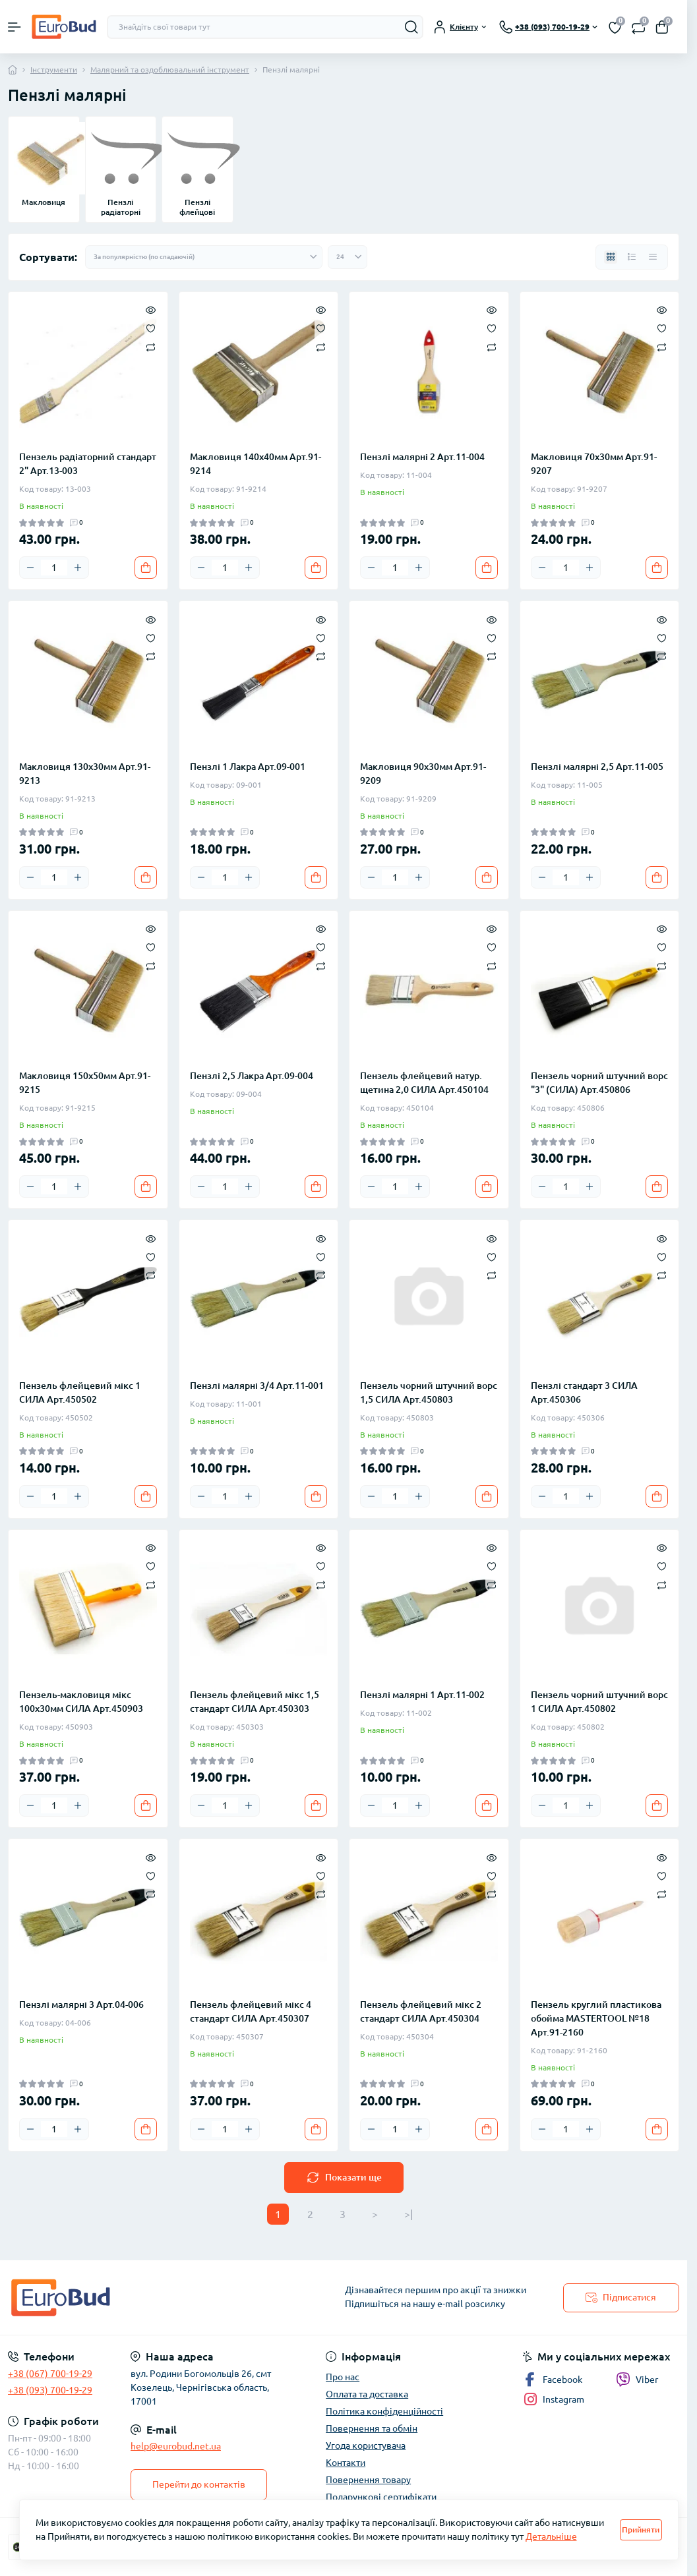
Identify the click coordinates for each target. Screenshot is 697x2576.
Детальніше (551, 2536)
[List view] (631, 257)
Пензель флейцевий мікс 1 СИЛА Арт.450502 (79, 1392)
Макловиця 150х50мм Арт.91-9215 (84, 1082)
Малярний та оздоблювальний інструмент (169, 69)
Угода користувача (366, 2445)
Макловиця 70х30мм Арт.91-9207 (594, 464)
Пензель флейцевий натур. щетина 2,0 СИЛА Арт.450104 (424, 1082)
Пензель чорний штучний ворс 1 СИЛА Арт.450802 (599, 1701)
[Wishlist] (151, 327)
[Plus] (77, 567)
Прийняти (640, 2529)
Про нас (342, 2377)
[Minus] (30, 567)
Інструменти (53, 69)
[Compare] (151, 346)
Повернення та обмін (371, 2428)
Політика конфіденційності (384, 2411)
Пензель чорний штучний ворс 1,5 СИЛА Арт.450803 (428, 1392)
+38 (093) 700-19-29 (50, 2390)
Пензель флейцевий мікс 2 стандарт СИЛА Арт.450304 (420, 2011)
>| (408, 2214)
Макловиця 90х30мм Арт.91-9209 (423, 773)
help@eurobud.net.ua (176, 2446)
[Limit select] (347, 257)
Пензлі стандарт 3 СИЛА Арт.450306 (584, 1392)
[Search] (411, 27)
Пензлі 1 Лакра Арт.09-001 (247, 766)
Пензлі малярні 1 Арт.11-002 (422, 1694)
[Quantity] (54, 567)
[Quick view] (151, 309)
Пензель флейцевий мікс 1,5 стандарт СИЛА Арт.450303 (254, 1701)
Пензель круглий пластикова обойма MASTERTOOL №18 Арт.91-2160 (596, 2018)
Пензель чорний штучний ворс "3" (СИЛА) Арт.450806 (599, 1082)
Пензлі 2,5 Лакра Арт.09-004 (251, 1075)
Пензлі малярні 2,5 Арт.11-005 (597, 766)
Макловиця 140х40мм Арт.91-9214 (255, 464)
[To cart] (146, 567)
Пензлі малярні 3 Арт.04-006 (81, 2004)
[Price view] (652, 257)
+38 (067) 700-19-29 (50, 2373)
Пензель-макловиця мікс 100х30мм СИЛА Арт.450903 (81, 1701)
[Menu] (14, 27)
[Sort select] (203, 257)
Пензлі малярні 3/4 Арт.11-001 (257, 1385)
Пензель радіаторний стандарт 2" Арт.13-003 (87, 464)
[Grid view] (610, 257)
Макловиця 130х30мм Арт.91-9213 (84, 773)
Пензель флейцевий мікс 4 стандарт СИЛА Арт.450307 (250, 2011)
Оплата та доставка (367, 2394)
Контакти (345, 2462)
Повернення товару (368, 2479)
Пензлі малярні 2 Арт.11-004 (422, 457)
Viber (637, 2379)
